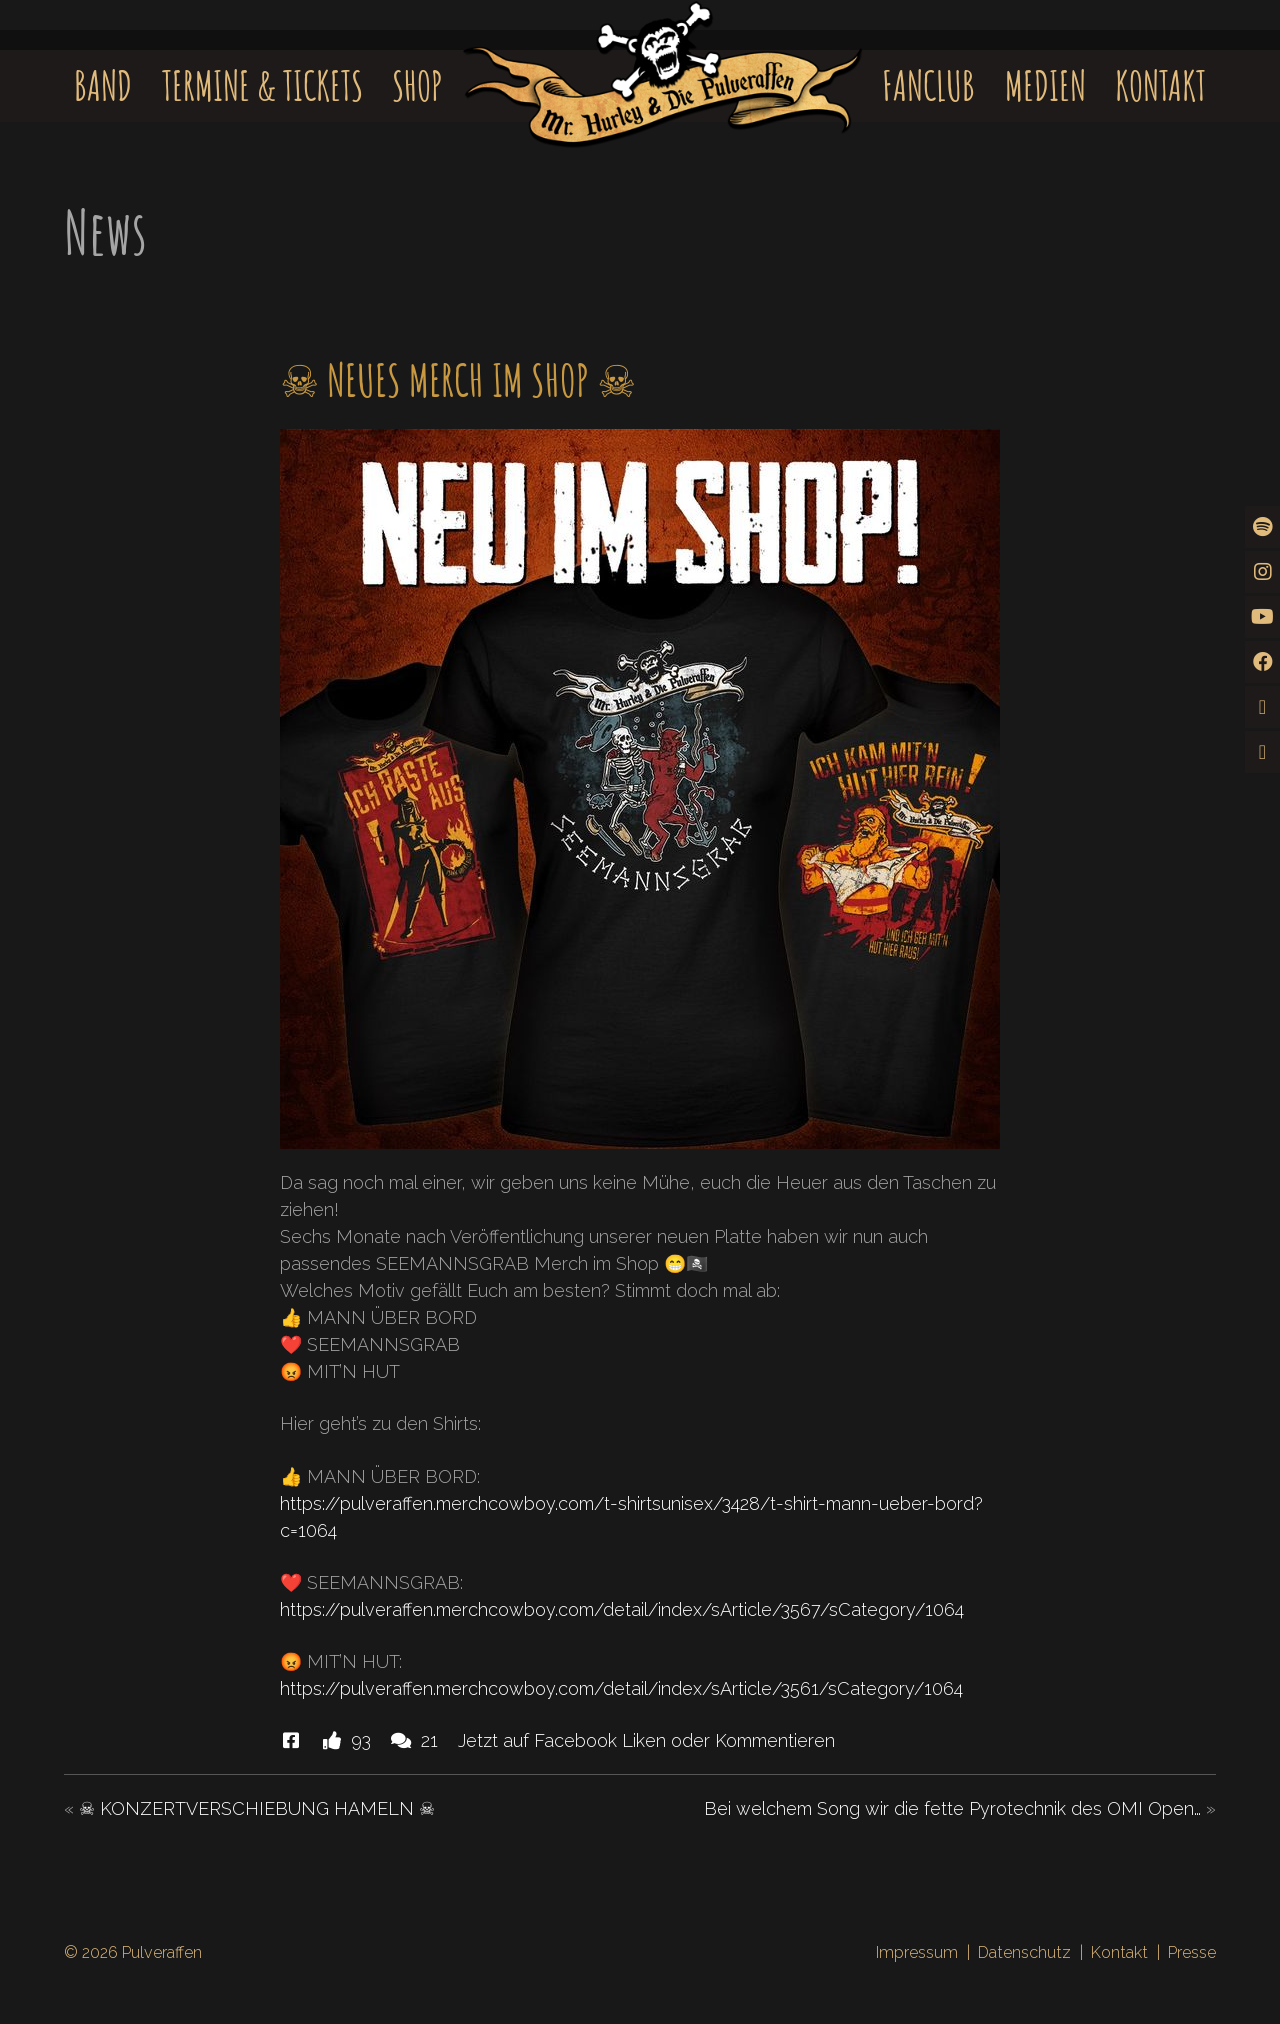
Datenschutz (1024, 1952)
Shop (417, 85)
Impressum (917, 1952)
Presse (1192, 1952)
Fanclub (928, 85)
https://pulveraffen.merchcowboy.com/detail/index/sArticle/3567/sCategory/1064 (622, 1609)
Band (103, 85)
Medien (1045, 85)
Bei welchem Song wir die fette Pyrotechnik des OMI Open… (952, 1808)
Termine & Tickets (262, 85)
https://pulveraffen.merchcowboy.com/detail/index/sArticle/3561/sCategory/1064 (621, 1688)
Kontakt (1160, 85)
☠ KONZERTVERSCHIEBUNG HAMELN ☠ (257, 1808)
